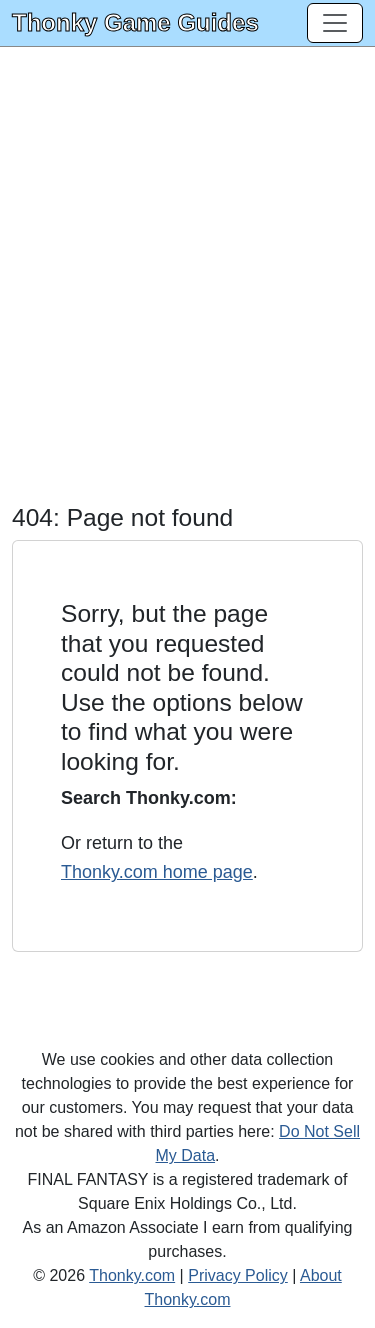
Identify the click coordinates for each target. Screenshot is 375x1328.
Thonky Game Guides (135, 22)
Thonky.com (132, 1275)
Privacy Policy (238, 1275)
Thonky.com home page (157, 872)
